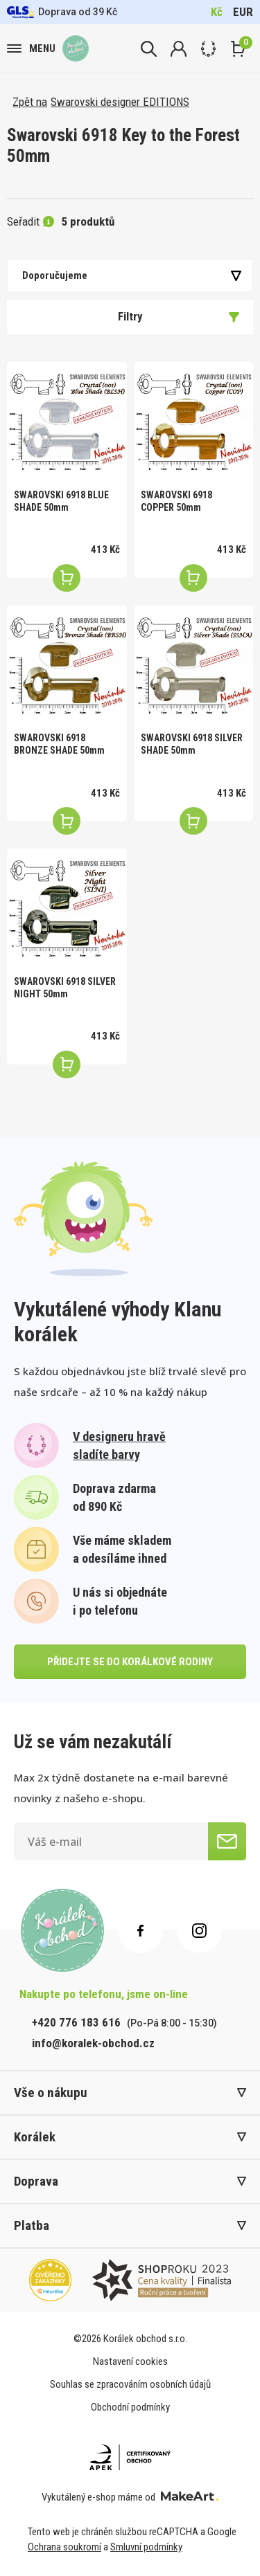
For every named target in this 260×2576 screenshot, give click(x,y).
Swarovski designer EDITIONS (120, 102)
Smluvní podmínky (146, 2547)
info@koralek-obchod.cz (93, 2043)
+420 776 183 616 (76, 2022)
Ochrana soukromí (64, 2547)
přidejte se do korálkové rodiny (130, 1662)
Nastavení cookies (130, 2361)
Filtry (179, 316)
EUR (243, 12)
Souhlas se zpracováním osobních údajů (130, 2384)
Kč (217, 12)
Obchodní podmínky (130, 2407)
